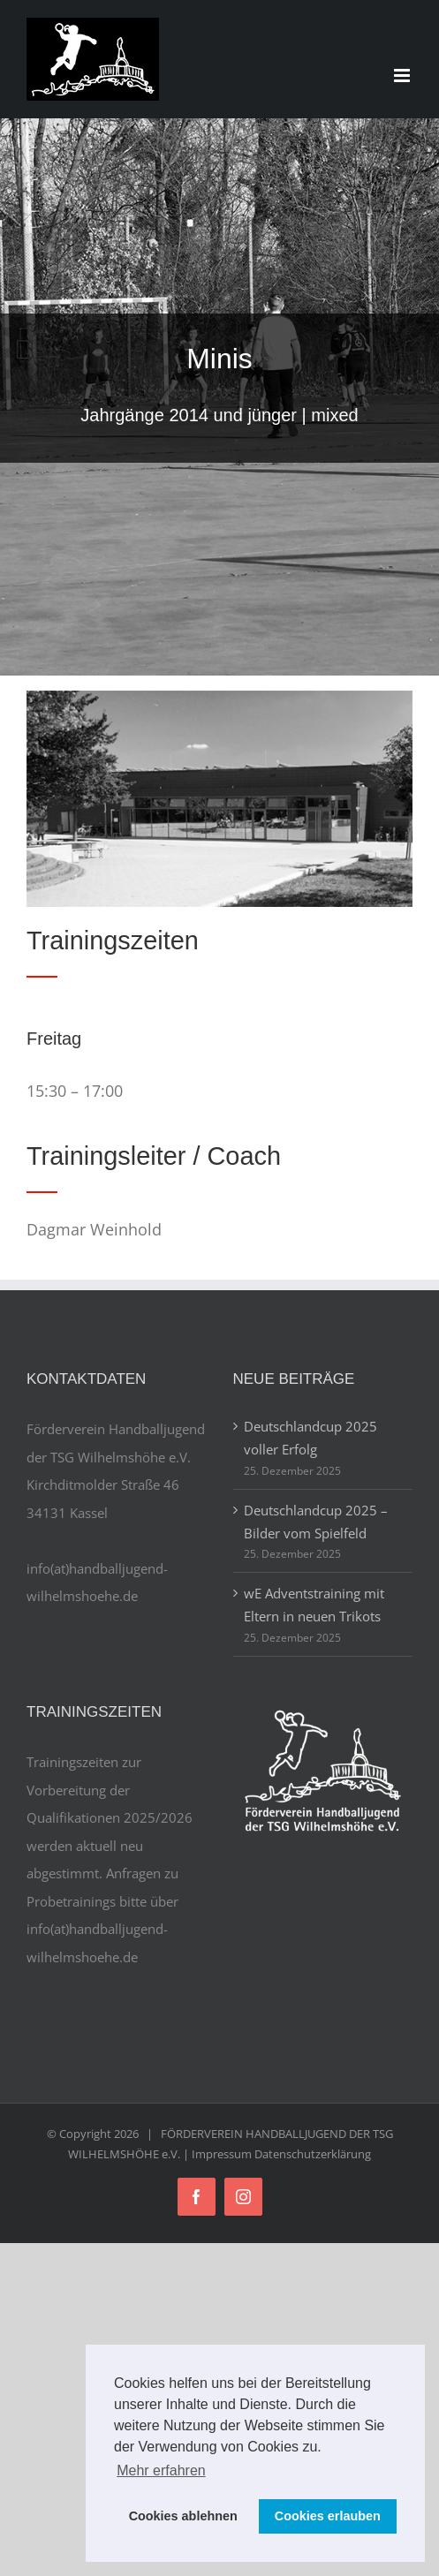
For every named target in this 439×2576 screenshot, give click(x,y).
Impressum (222, 2154)
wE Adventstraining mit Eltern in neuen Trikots (314, 1604)
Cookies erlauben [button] (328, 2516)
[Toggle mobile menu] (403, 75)
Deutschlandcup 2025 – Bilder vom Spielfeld (316, 1521)
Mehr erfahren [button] (161, 2470)
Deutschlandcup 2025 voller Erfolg (310, 1437)
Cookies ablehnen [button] (183, 2516)
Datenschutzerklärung (312, 2154)
